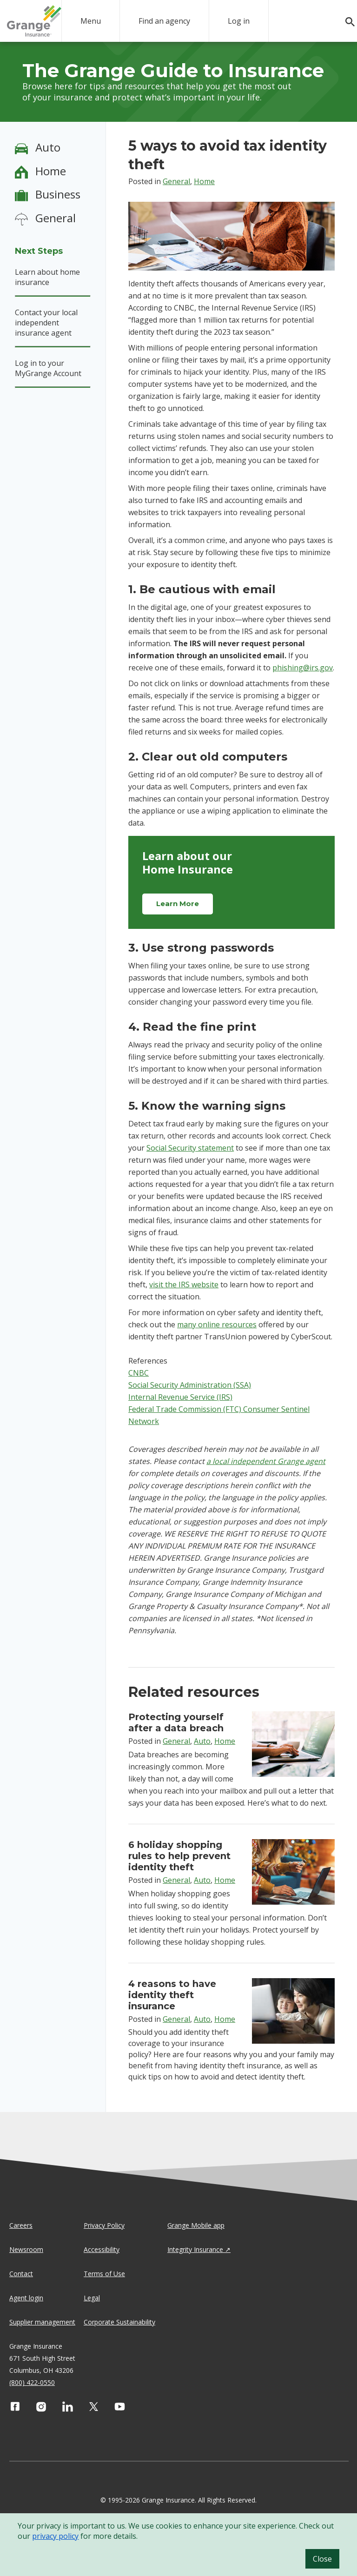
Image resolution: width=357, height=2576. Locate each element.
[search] (345, 21)
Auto (47, 147)
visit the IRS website (183, 1284)
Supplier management (42, 2322)
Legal (92, 2297)
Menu (90, 21)
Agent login (26, 2297)
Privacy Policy (104, 2225)
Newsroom (26, 2249)
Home (50, 171)
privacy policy (55, 2536)
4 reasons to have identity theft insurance (172, 1995)
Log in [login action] (239, 21)
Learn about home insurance (47, 277)
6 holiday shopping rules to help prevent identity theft (179, 1856)
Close (322, 2559)
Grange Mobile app (196, 2225)
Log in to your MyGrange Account (48, 368)
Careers (21, 2225)
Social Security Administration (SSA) (189, 1385)
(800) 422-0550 (32, 2382)
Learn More (177, 904)
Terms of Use (104, 2273)
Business (57, 194)
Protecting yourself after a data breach (176, 1722)
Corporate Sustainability (119, 2322)
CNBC (138, 1373)
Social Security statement (190, 1148)
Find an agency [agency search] (164, 21)
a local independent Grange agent (265, 1461)
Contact (21, 2273)
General (55, 217)
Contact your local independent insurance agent (46, 322)
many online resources (217, 1324)
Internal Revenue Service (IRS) (180, 1397)
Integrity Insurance (195, 2249)
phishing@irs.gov (302, 667)
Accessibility (101, 2249)
